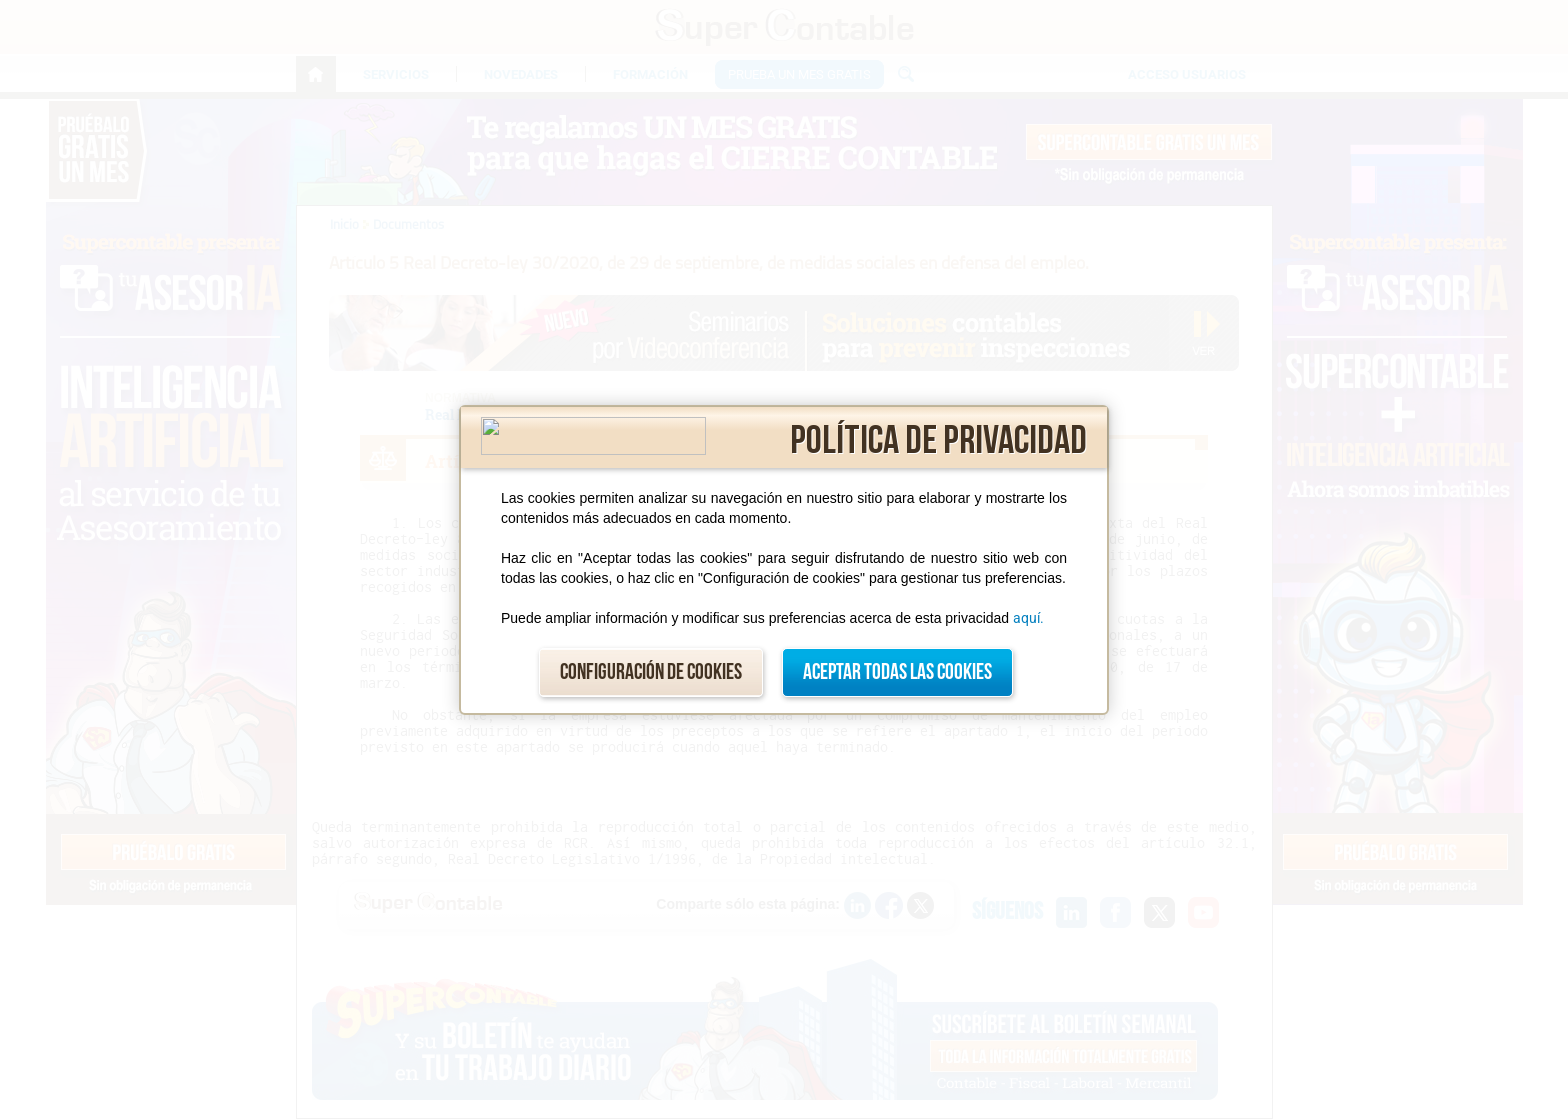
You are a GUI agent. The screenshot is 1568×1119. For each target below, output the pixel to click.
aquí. (1028, 618)
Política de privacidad (938, 441)
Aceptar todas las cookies (897, 672)
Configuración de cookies (651, 672)
